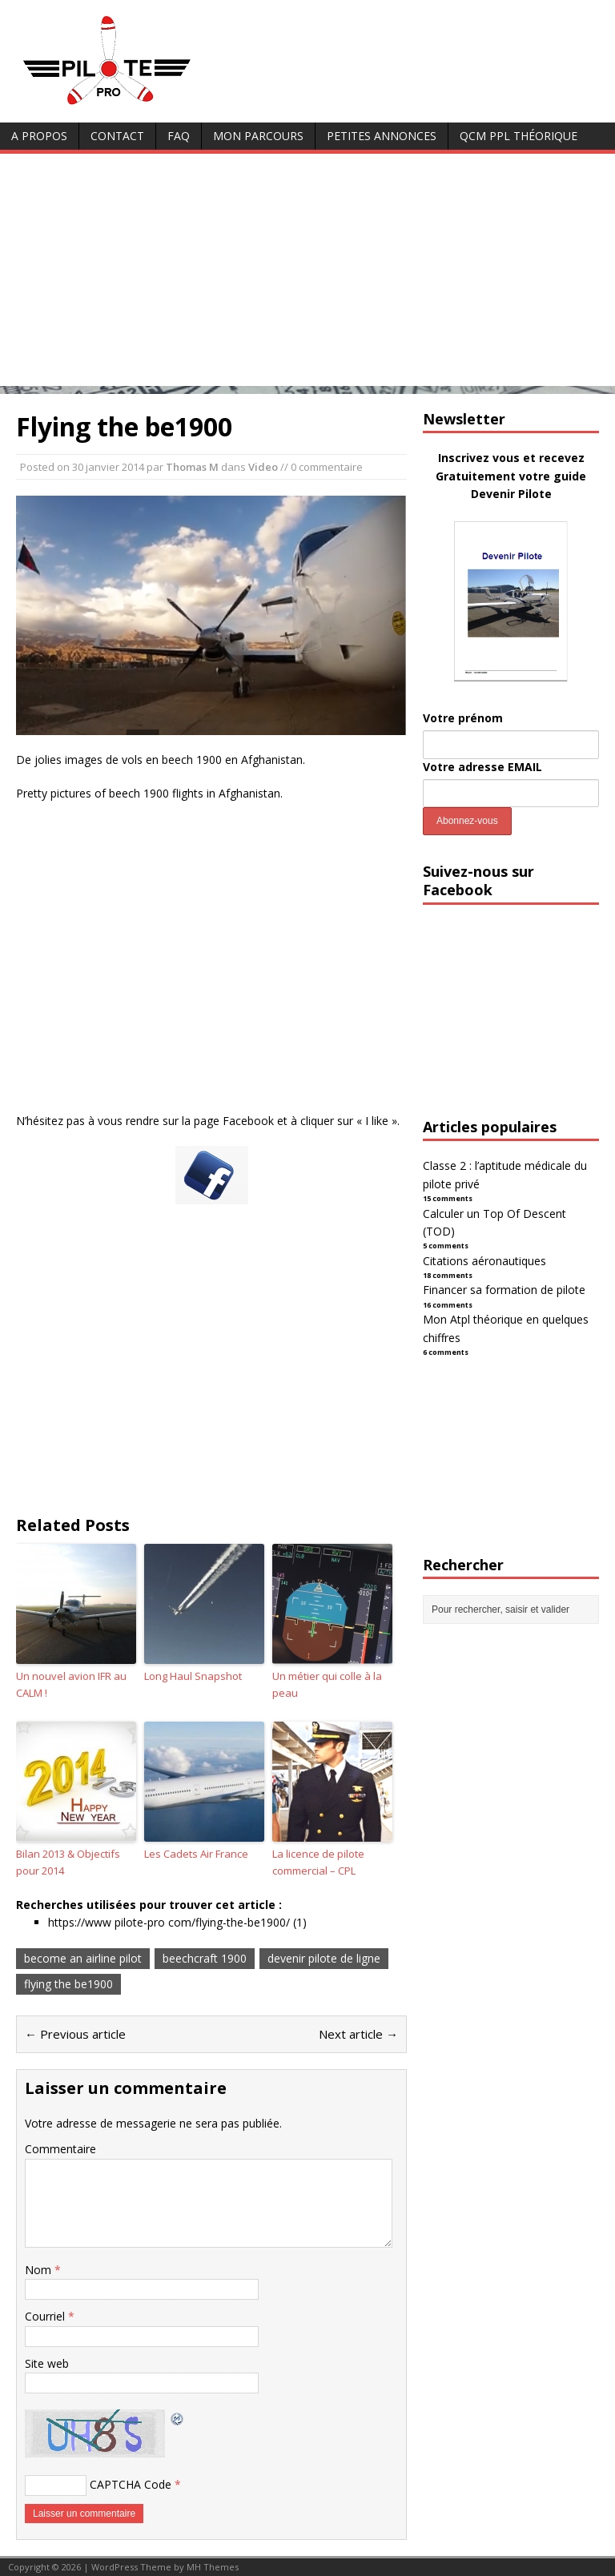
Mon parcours (258, 135)
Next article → (358, 2034)
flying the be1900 (68, 1983)
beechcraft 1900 (205, 1958)
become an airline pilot (83, 1958)
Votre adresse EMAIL (482, 766)
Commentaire (60, 2148)
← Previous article (75, 2034)
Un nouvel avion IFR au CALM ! (71, 1684)
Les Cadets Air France (196, 1854)
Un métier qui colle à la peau (327, 1684)
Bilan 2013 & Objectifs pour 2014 (68, 1862)
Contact (117, 135)
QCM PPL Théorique (518, 135)
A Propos (39, 135)
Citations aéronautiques (484, 1260)
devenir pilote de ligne (323, 1958)
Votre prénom (463, 717)
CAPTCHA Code (130, 2484)
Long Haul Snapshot (193, 1676)
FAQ (178, 135)
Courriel (46, 2316)
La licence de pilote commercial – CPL (318, 1862)
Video (263, 467)
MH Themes (213, 2567)
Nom (39, 2269)
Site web (47, 2363)
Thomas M (192, 467)
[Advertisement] (307, 274)
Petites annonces (381, 135)
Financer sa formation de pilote (504, 1289)
